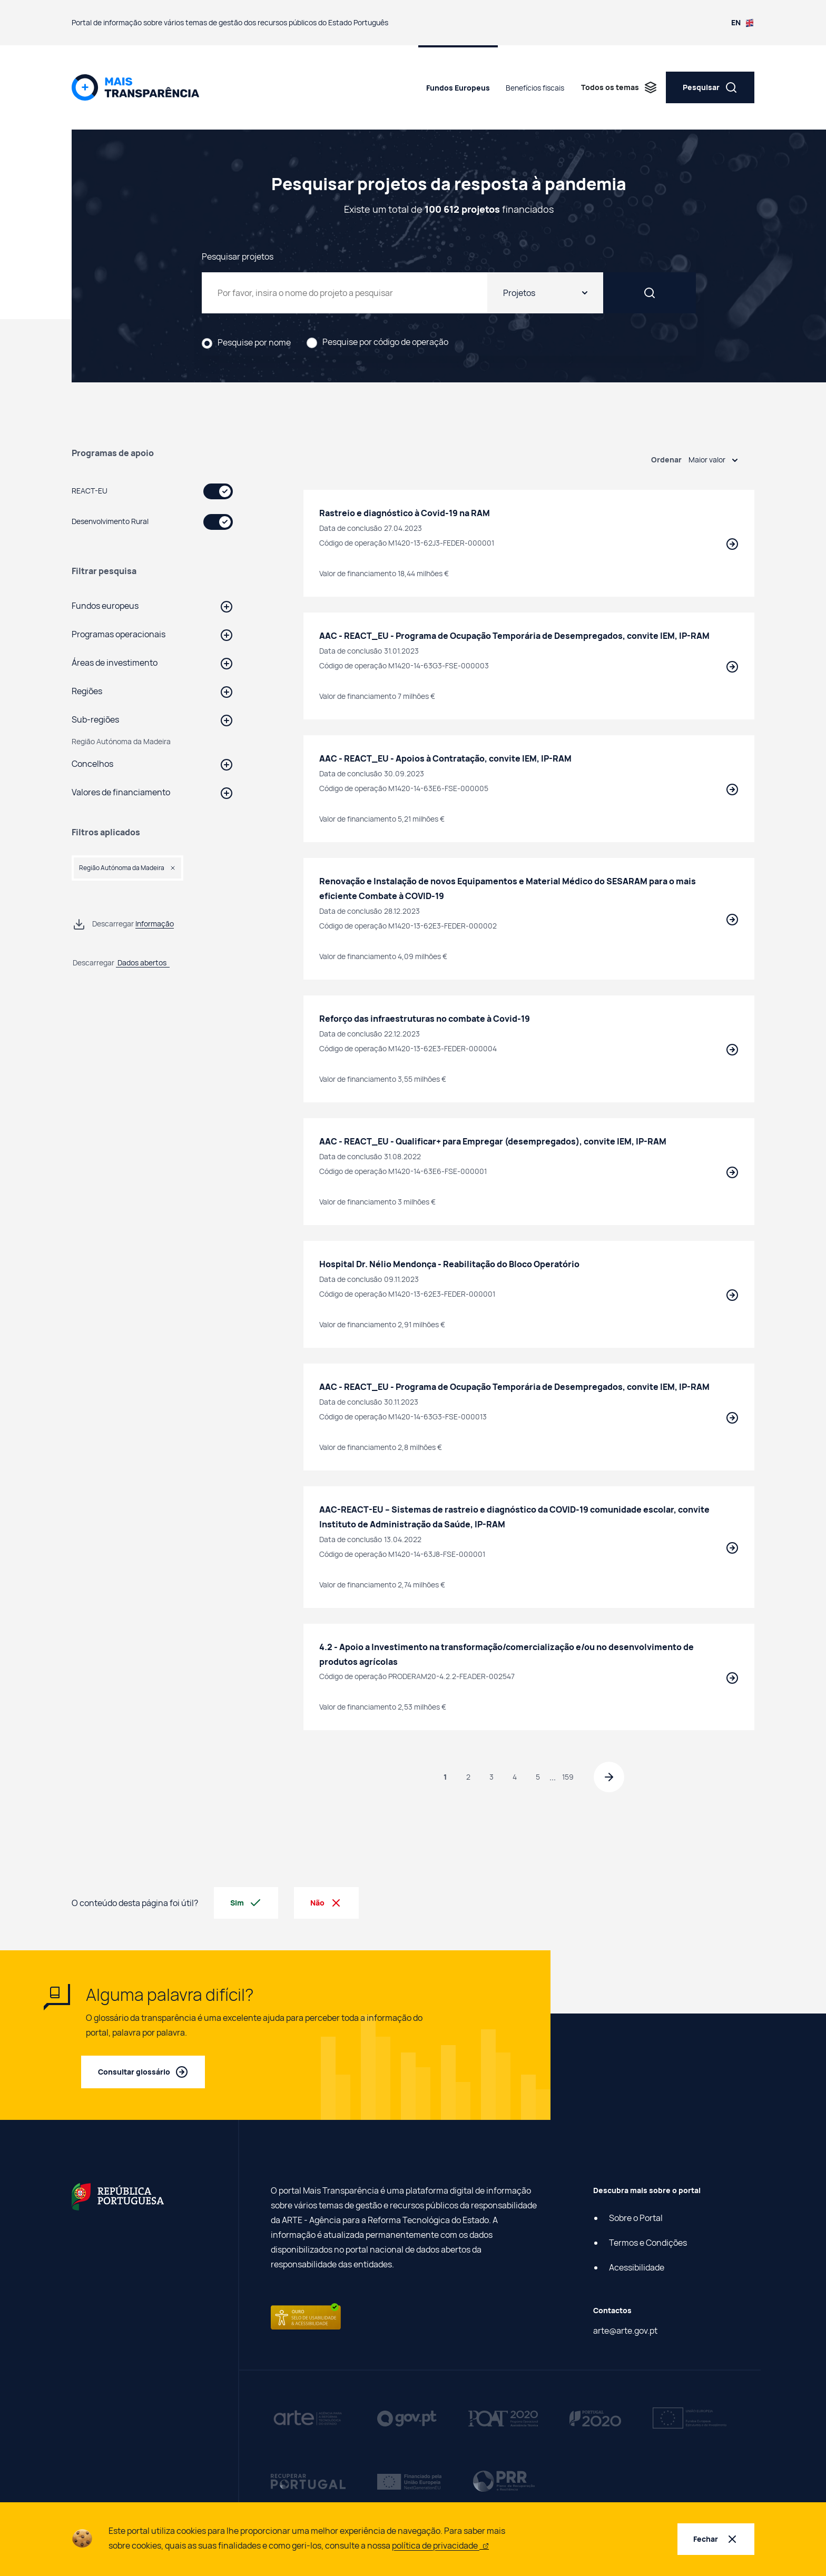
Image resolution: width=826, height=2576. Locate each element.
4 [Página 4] (513, 1777)
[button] (152, 605)
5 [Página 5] (536, 1777)
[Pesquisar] (675, 293)
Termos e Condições (648, 2243)
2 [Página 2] (467, 1777)
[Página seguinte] (610, 1777)
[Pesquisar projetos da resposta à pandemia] (370, 293)
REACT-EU (89, 491)
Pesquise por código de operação (385, 342)
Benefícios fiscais (535, 88)
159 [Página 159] (566, 1777)
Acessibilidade (636, 2268)
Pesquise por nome (254, 343)
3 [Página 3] (490, 1777)
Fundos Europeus (458, 88)
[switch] (218, 491)
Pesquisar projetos (237, 256)
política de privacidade (440, 2545)
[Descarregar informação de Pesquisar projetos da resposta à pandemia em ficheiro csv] (123, 923)
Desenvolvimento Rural (110, 521)
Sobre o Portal (636, 2219)
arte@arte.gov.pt (625, 2331)
